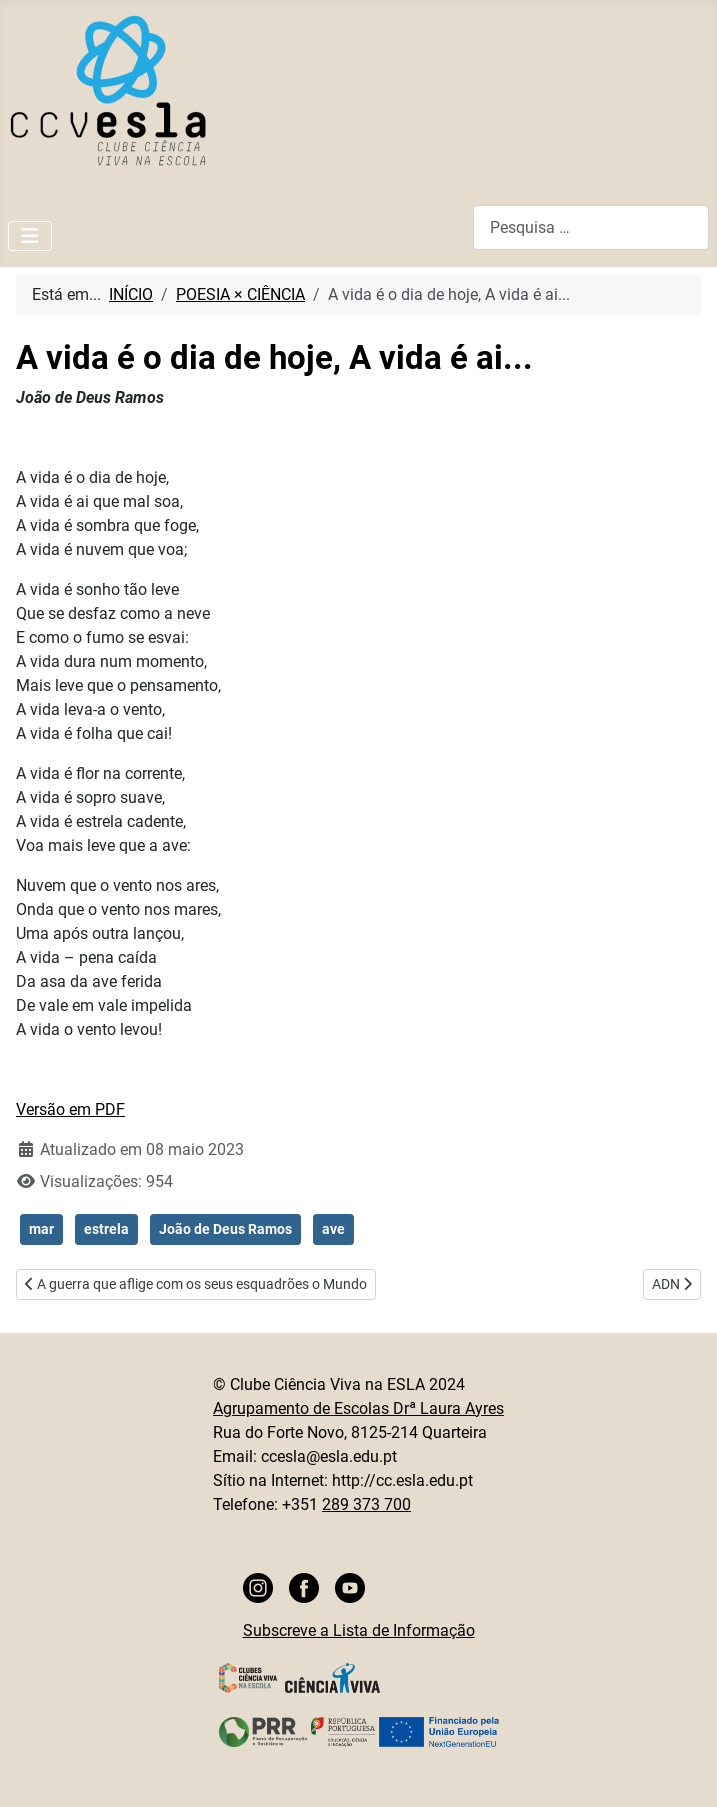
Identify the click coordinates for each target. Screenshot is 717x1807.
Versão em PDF (70, 1109)
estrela (106, 1229)
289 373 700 (366, 1504)
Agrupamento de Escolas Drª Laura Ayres (358, 1408)
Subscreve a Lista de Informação (359, 1630)
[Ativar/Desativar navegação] (30, 236)
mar (41, 1229)
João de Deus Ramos (225, 1229)
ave (333, 1229)
